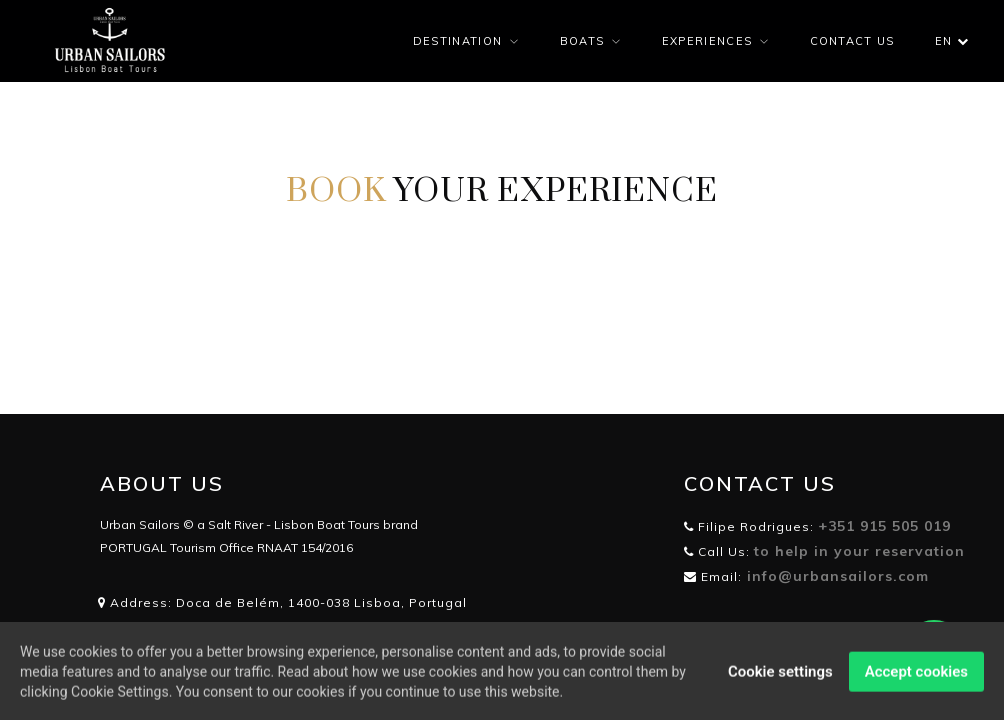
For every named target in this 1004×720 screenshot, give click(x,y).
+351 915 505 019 (884, 526)
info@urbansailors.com (835, 576)
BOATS (582, 41)
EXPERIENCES (707, 41)
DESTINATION (458, 41)
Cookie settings (780, 675)
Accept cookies (916, 675)
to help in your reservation (859, 551)
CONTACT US (852, 41)
